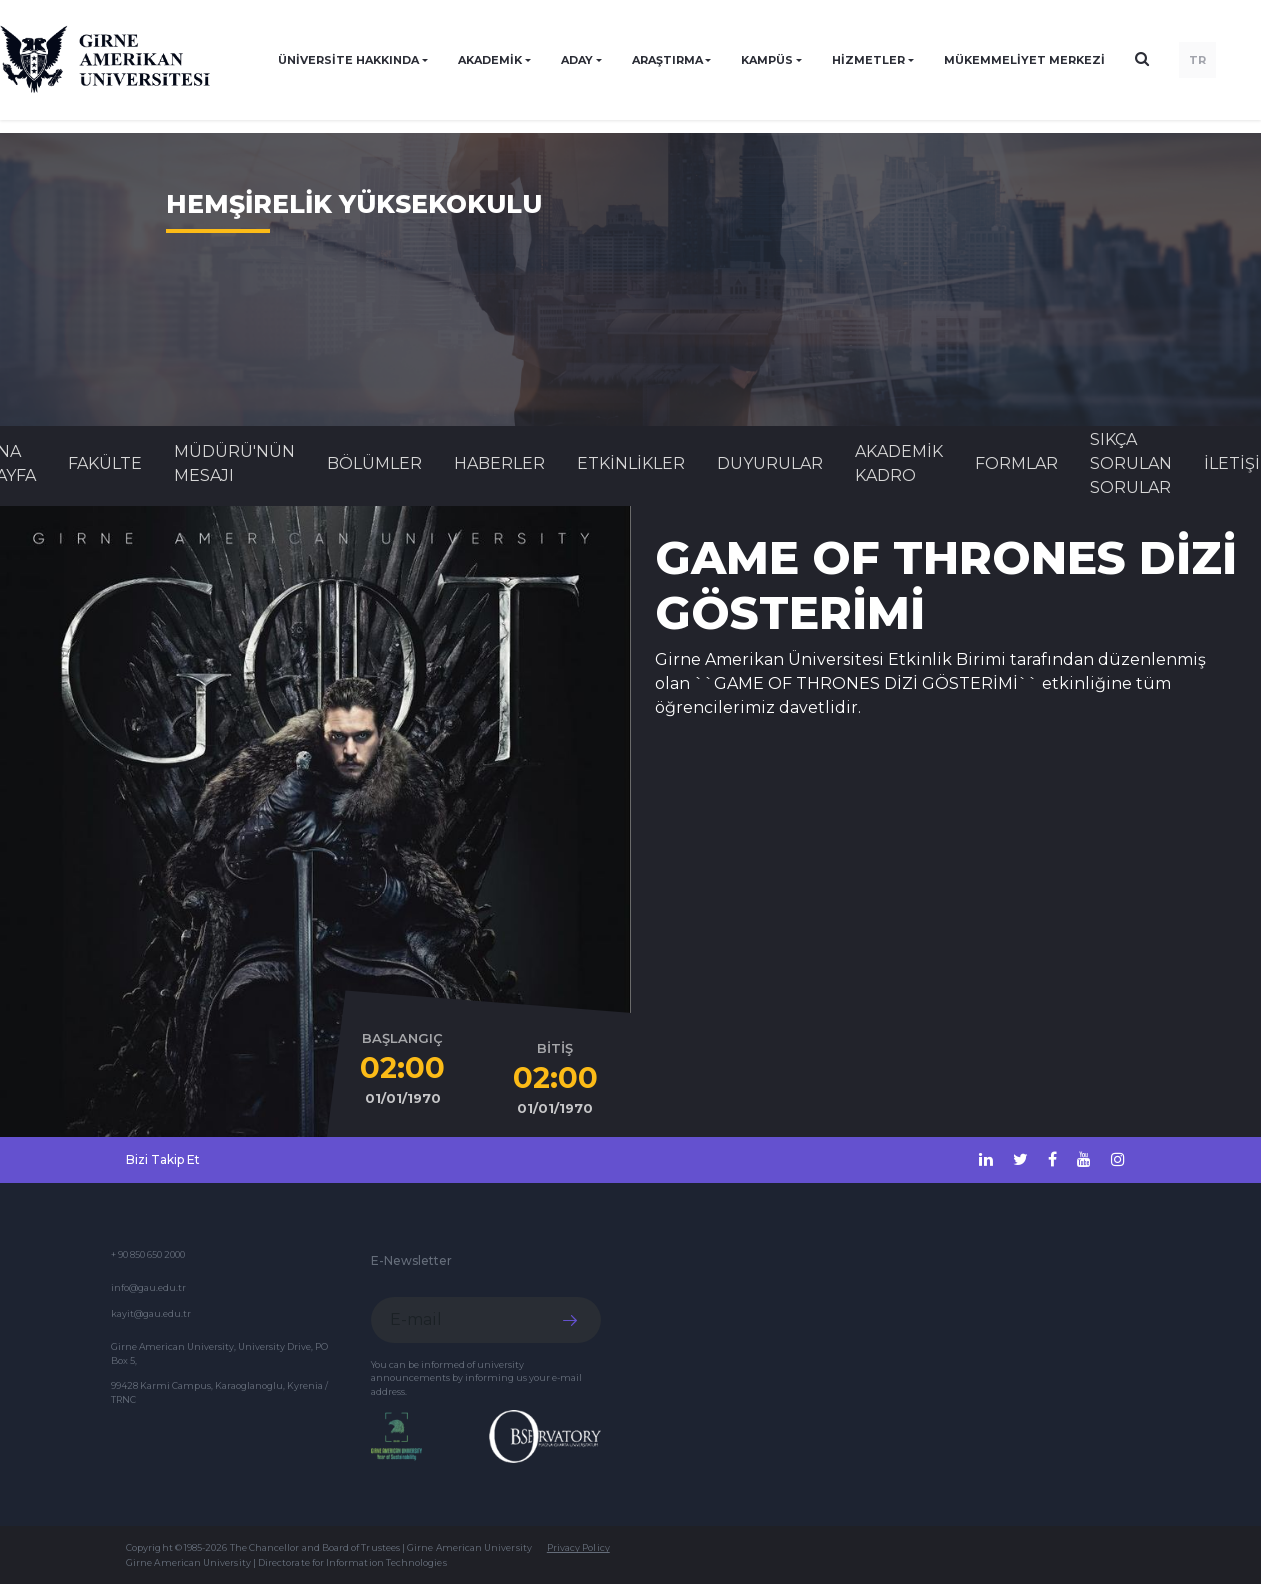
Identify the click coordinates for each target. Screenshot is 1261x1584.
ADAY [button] (577, 60)
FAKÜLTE (105, 463)
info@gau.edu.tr (148, 1287)
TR (1197, 60)
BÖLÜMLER (374, 463)
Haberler (499, 463)
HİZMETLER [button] (868, 60)
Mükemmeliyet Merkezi (1024, 60)
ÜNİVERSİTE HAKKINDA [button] (348, 60)
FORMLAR (1016, 463)
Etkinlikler (631, 463)
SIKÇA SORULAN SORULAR (1131, 463)
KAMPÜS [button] (767, 60)
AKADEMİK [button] (490, 60)
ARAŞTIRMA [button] (667, 60)
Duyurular (770, 463)
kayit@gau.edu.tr (151, 1313)
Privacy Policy (578, 1547)
